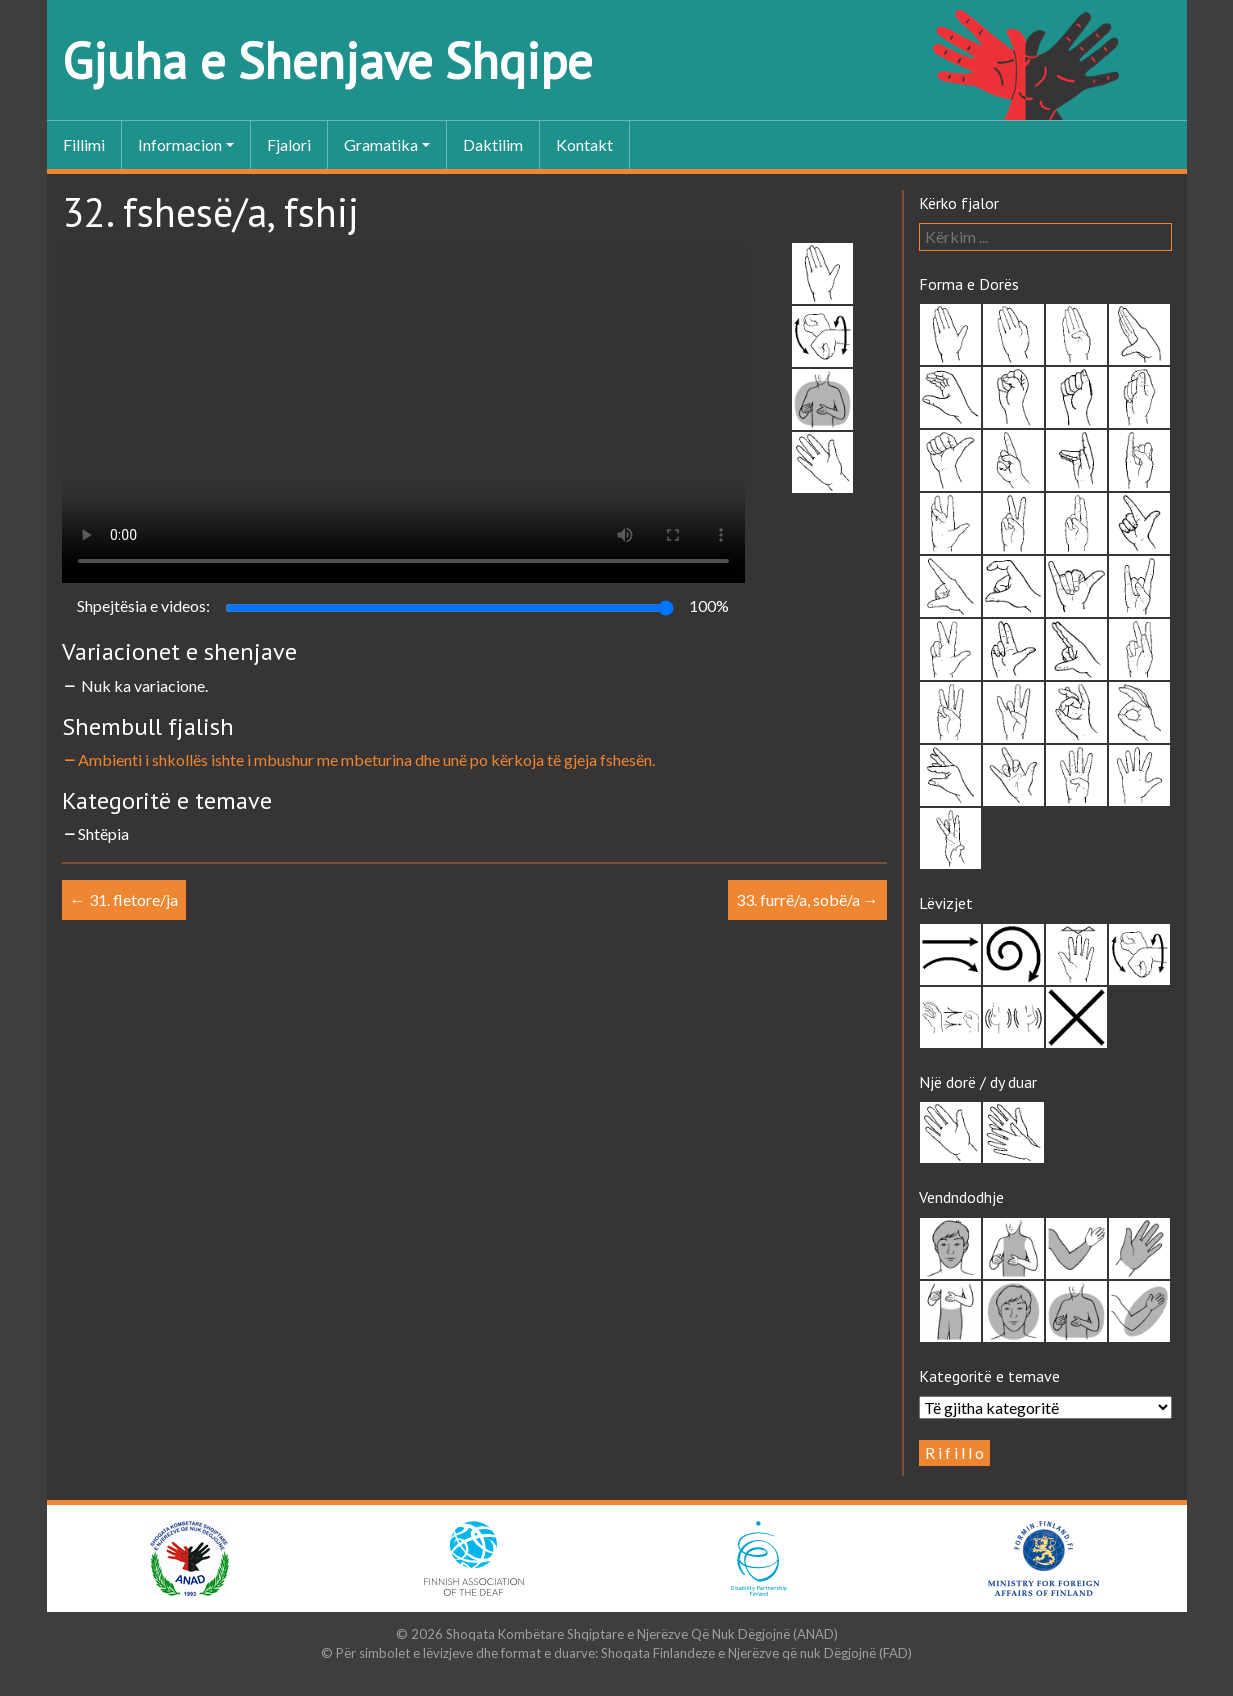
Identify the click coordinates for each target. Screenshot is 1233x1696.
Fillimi (84, 144)
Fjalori (289, 144)
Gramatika (381, 144)
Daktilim (493, 144)
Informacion (180, 144)
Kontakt (584, 144)
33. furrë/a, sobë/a (807, 899)
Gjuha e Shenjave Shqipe (327, 60)
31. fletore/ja (124, 899)
